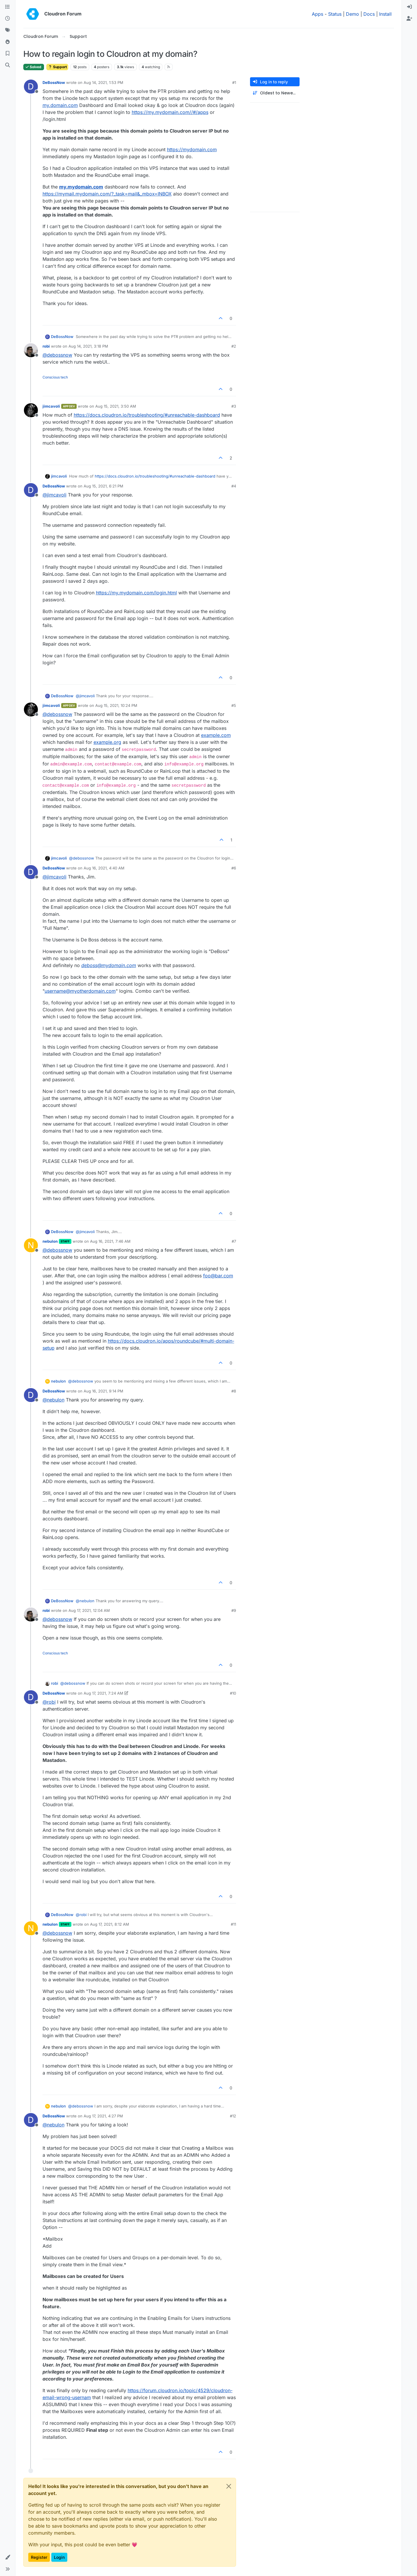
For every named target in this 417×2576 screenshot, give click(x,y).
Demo (352, 14)
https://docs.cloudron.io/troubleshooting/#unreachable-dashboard (147, 415)
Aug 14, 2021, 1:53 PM (103, 82)
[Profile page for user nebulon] (31, 1245)
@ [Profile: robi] (49, 1702)
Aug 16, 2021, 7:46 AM (110, 1241)
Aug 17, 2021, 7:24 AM (103, 1693)
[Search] (7, 65)
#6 (233, 868)
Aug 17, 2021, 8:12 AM (109, 1924)
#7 (234, 1241)
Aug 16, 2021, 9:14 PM (103, 1391)
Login (59, 2557)
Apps (317, 14)
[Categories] (7, 7)
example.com (216, 735)
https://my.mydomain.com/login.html (136, 593)
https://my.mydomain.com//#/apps (170, 112)
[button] (7, 2557)
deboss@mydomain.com (108, 965)
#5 (233, 705)
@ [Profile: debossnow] (57, 355)
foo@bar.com (218, 1276)
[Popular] (7, 42)
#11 (233, 1924)
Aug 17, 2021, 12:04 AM (89, 1610)
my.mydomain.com (81, 187)
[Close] (229, 2486)
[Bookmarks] (7, 53)
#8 (233, 1391)
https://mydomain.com (192, 149)
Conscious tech (55, 377)
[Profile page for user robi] (31, 350)
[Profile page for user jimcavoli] (31, 410)
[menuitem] (409, 7)
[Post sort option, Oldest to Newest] (275, 93)
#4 (233, 486)
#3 (233, 406)
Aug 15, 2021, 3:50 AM (115, 406)
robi (46, 346)
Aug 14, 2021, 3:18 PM (88, 346)
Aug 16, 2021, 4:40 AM (104, 868)
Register (39, 2557)
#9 (233, 1610)
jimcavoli (51, 406)
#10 (233, 1693)
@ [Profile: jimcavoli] (54, 495)
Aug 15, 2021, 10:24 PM (116, 705)
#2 (233, 346)
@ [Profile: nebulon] (53, 1400)
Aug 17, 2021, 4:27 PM (103, 2116)
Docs (369, 14)
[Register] (409, 18)
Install (385, 14)
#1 (234, 82)
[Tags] (7, 30)
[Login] (409, 7)
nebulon (50, 1241)
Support (57, 67)
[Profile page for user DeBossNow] (31, 87)
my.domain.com (60, 105)
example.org (107, 742)
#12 (233, 2116)
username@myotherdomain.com (80, 991)
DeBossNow (54, 82)
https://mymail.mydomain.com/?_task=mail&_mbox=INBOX (107, 194)
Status (335, 14)
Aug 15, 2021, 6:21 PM (103, 486)
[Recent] (7, 18)
